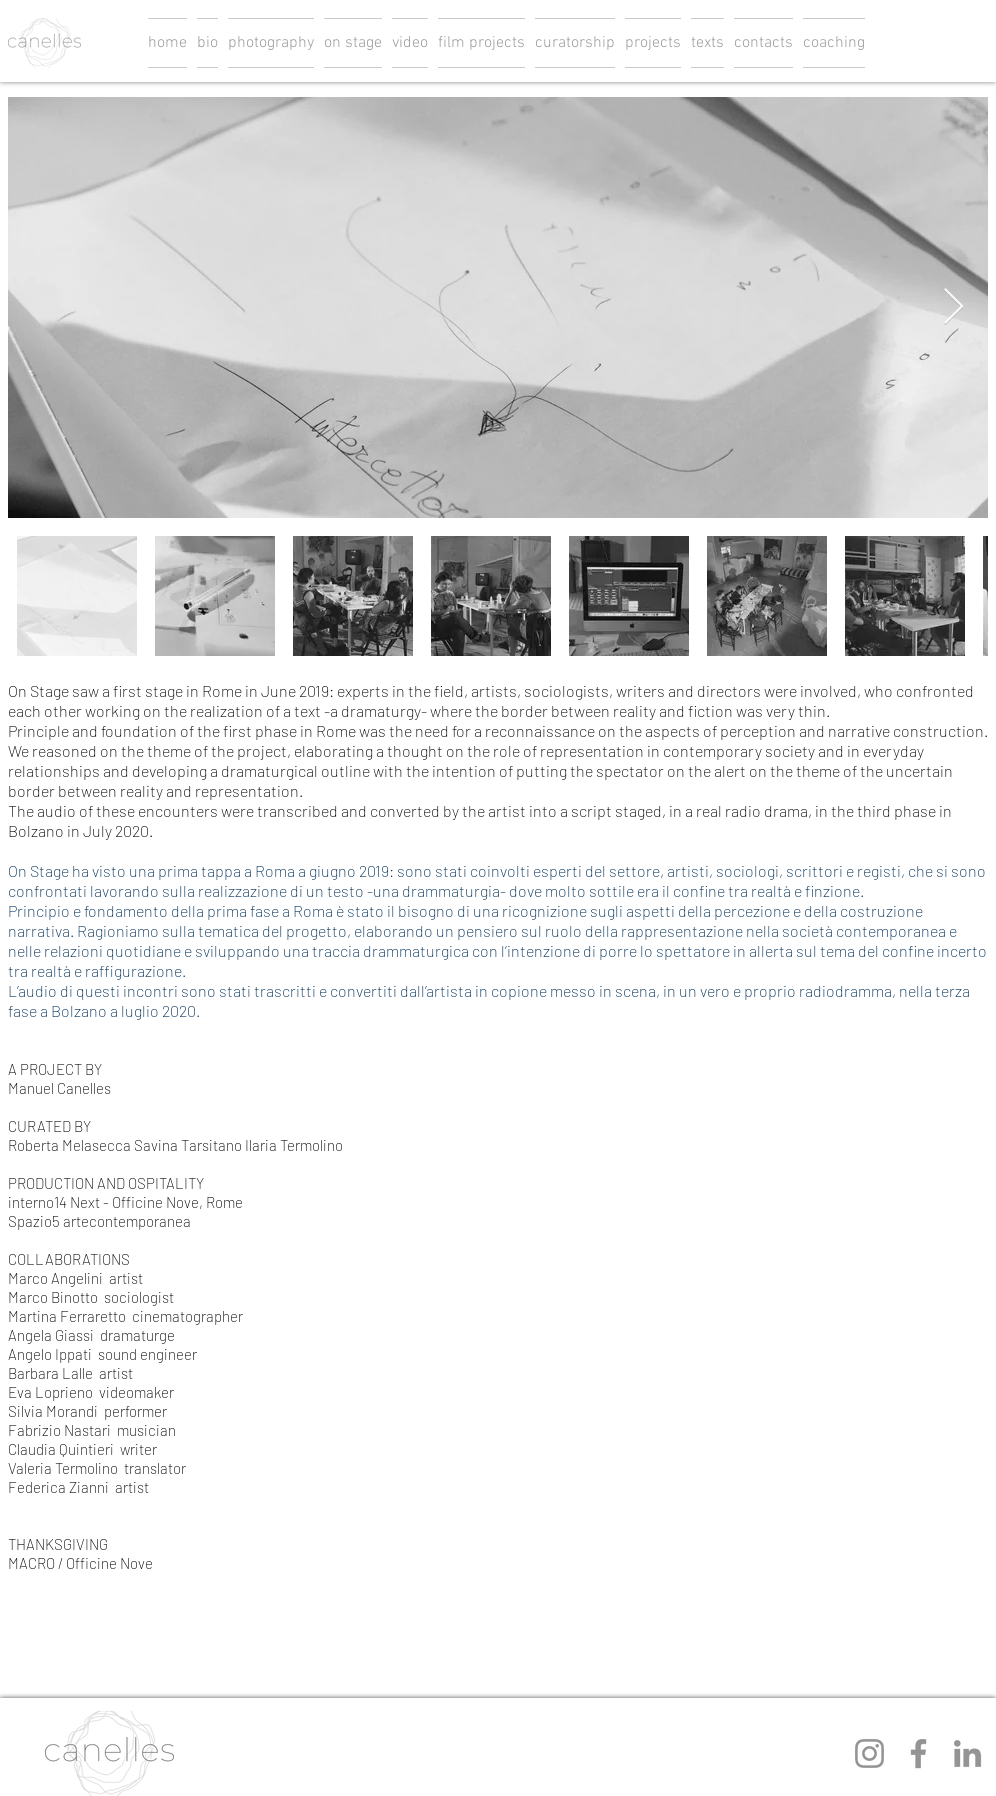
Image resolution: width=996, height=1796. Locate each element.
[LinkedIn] (967, 1753)
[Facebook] (918, 1753)
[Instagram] (869, 1753)
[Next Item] (953, 307)
